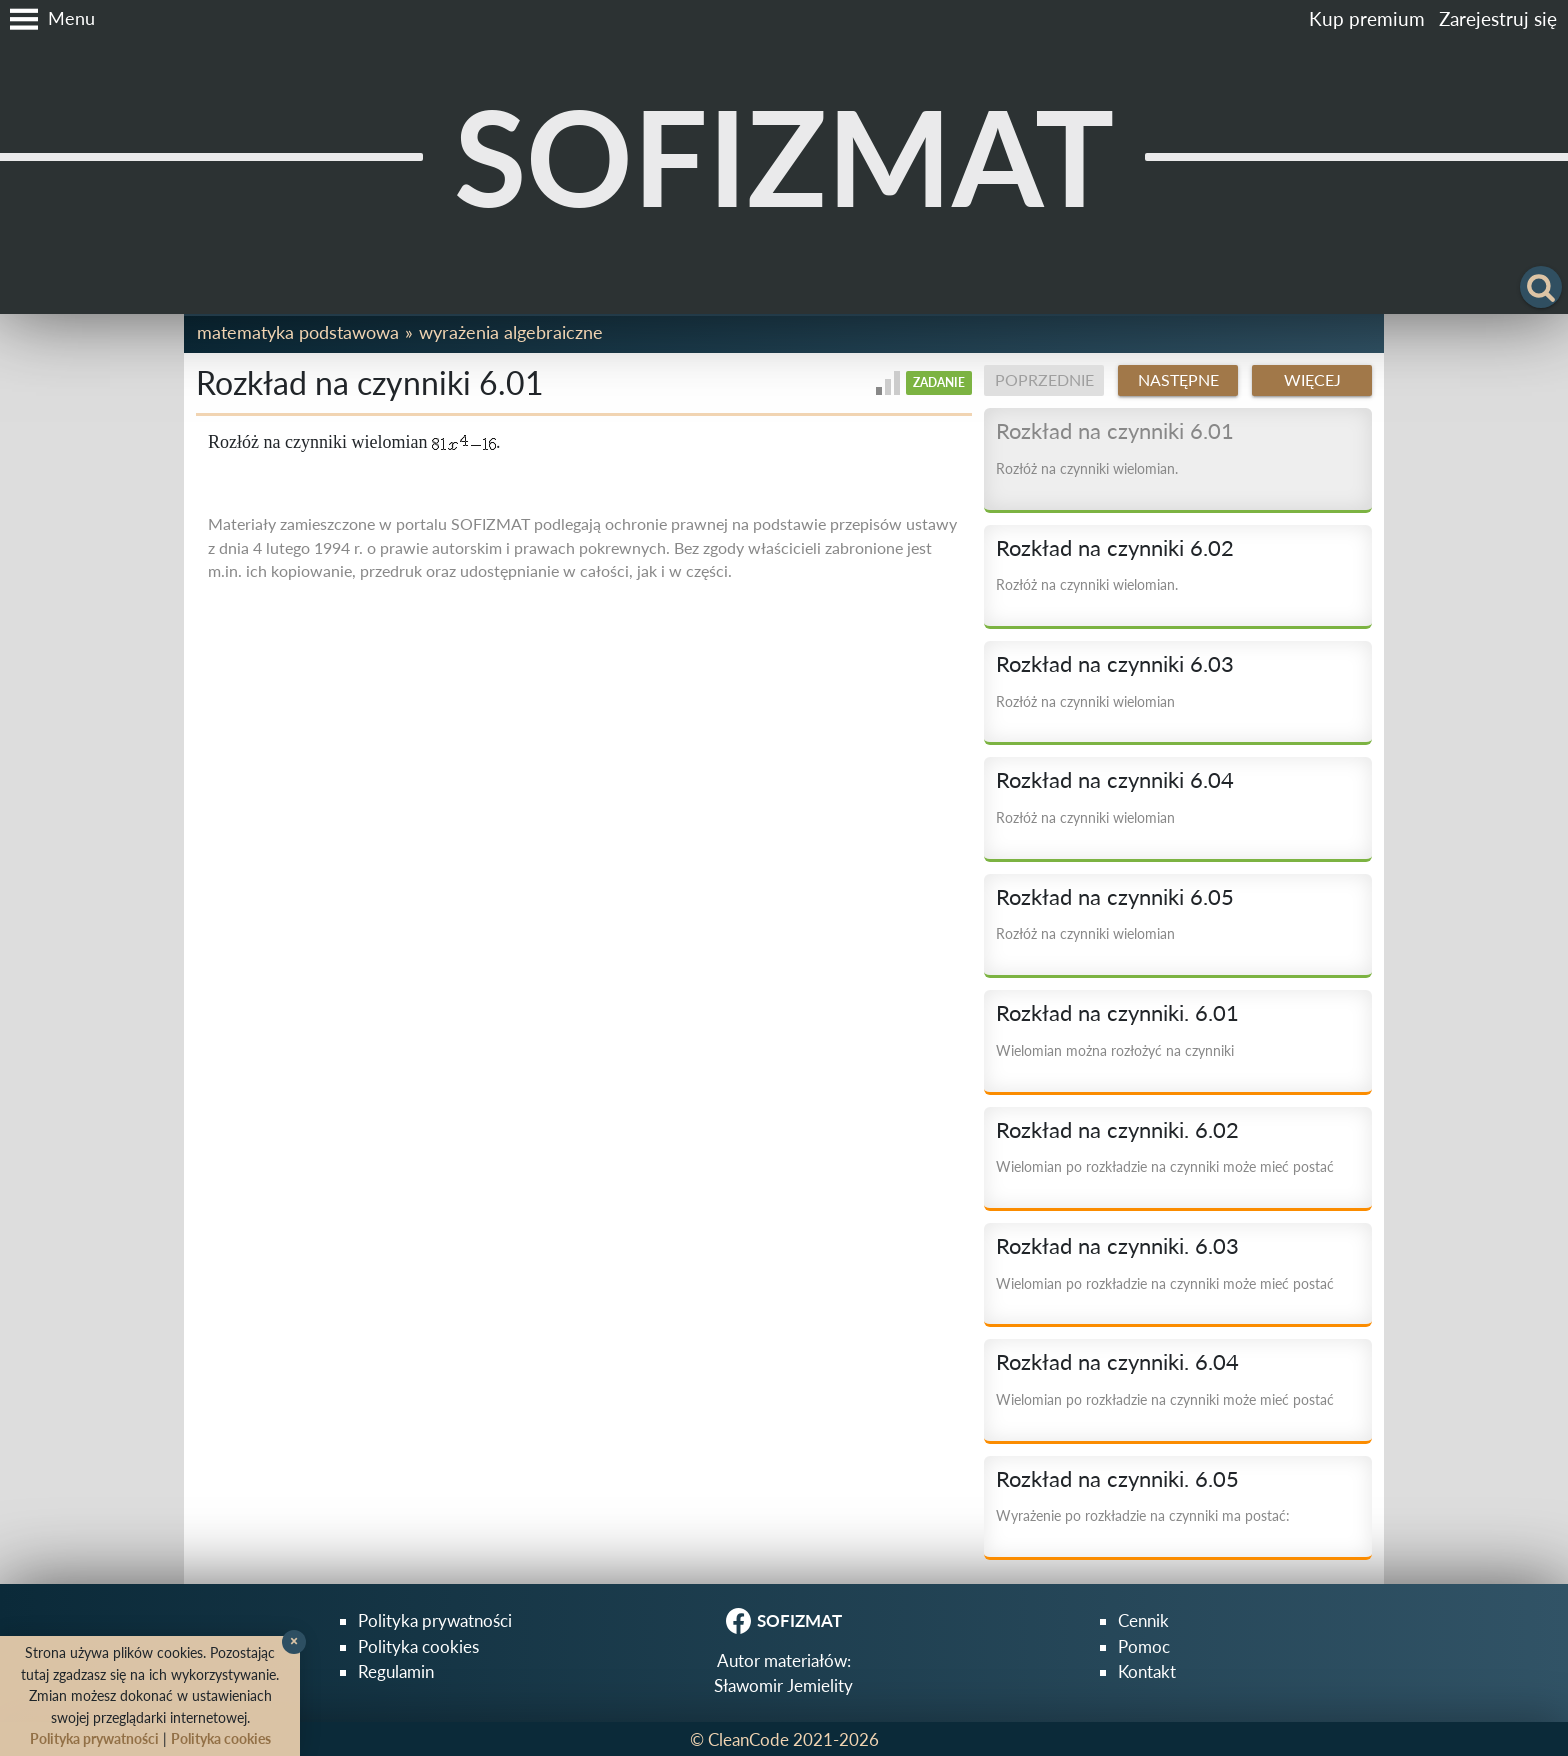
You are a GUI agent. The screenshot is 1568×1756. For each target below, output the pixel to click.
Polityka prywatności (435, 1620)
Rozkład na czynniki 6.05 (1115, 897)
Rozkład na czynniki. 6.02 (1117, 1130)
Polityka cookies (418, 1646)
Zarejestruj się (1498, 18)
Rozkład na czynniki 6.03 (1115, 664)
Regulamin (396, 1671)
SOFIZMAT (784, 156)
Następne (1178, 380)
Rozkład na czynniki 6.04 (1115, 780)
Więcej (1312, 380)
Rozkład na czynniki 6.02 (1115, 548)
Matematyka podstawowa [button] (298, 332)
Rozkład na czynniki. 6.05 (1117, 1479)
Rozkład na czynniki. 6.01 (1117, 1013)
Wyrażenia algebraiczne (511, 332)
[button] (47, 19)
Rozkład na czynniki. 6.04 (1117, 1362)
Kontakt (1147, 1671)
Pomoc (1144, 1646)
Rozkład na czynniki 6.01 (1115, 431)
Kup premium (1367, 18)
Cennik (1143, 1620)
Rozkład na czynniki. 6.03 (1117, 1246)
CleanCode (748, 1739)
